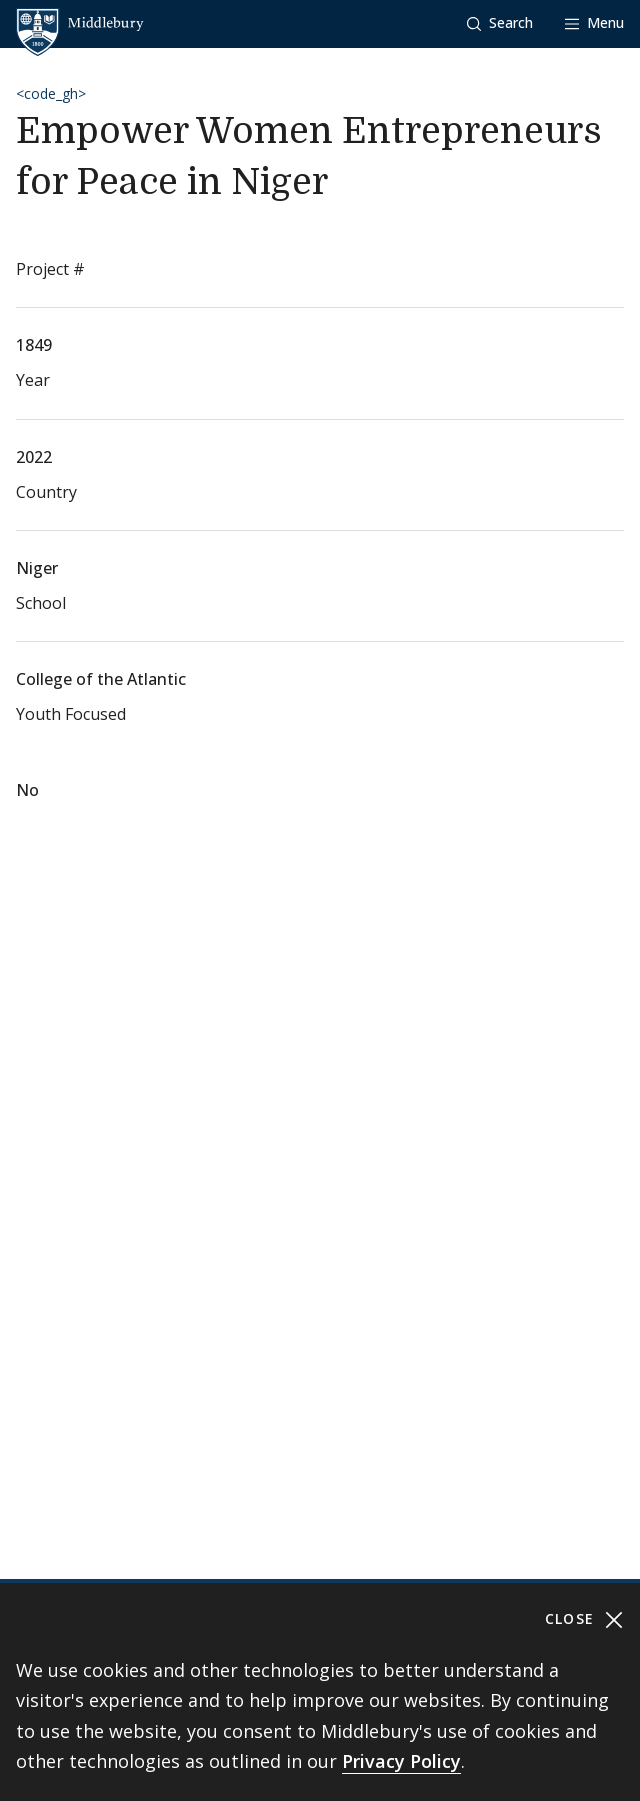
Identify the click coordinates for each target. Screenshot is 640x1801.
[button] (500, 23)
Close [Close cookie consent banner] (584, 1619)
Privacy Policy (401, 1761)
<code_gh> (51, 93)
